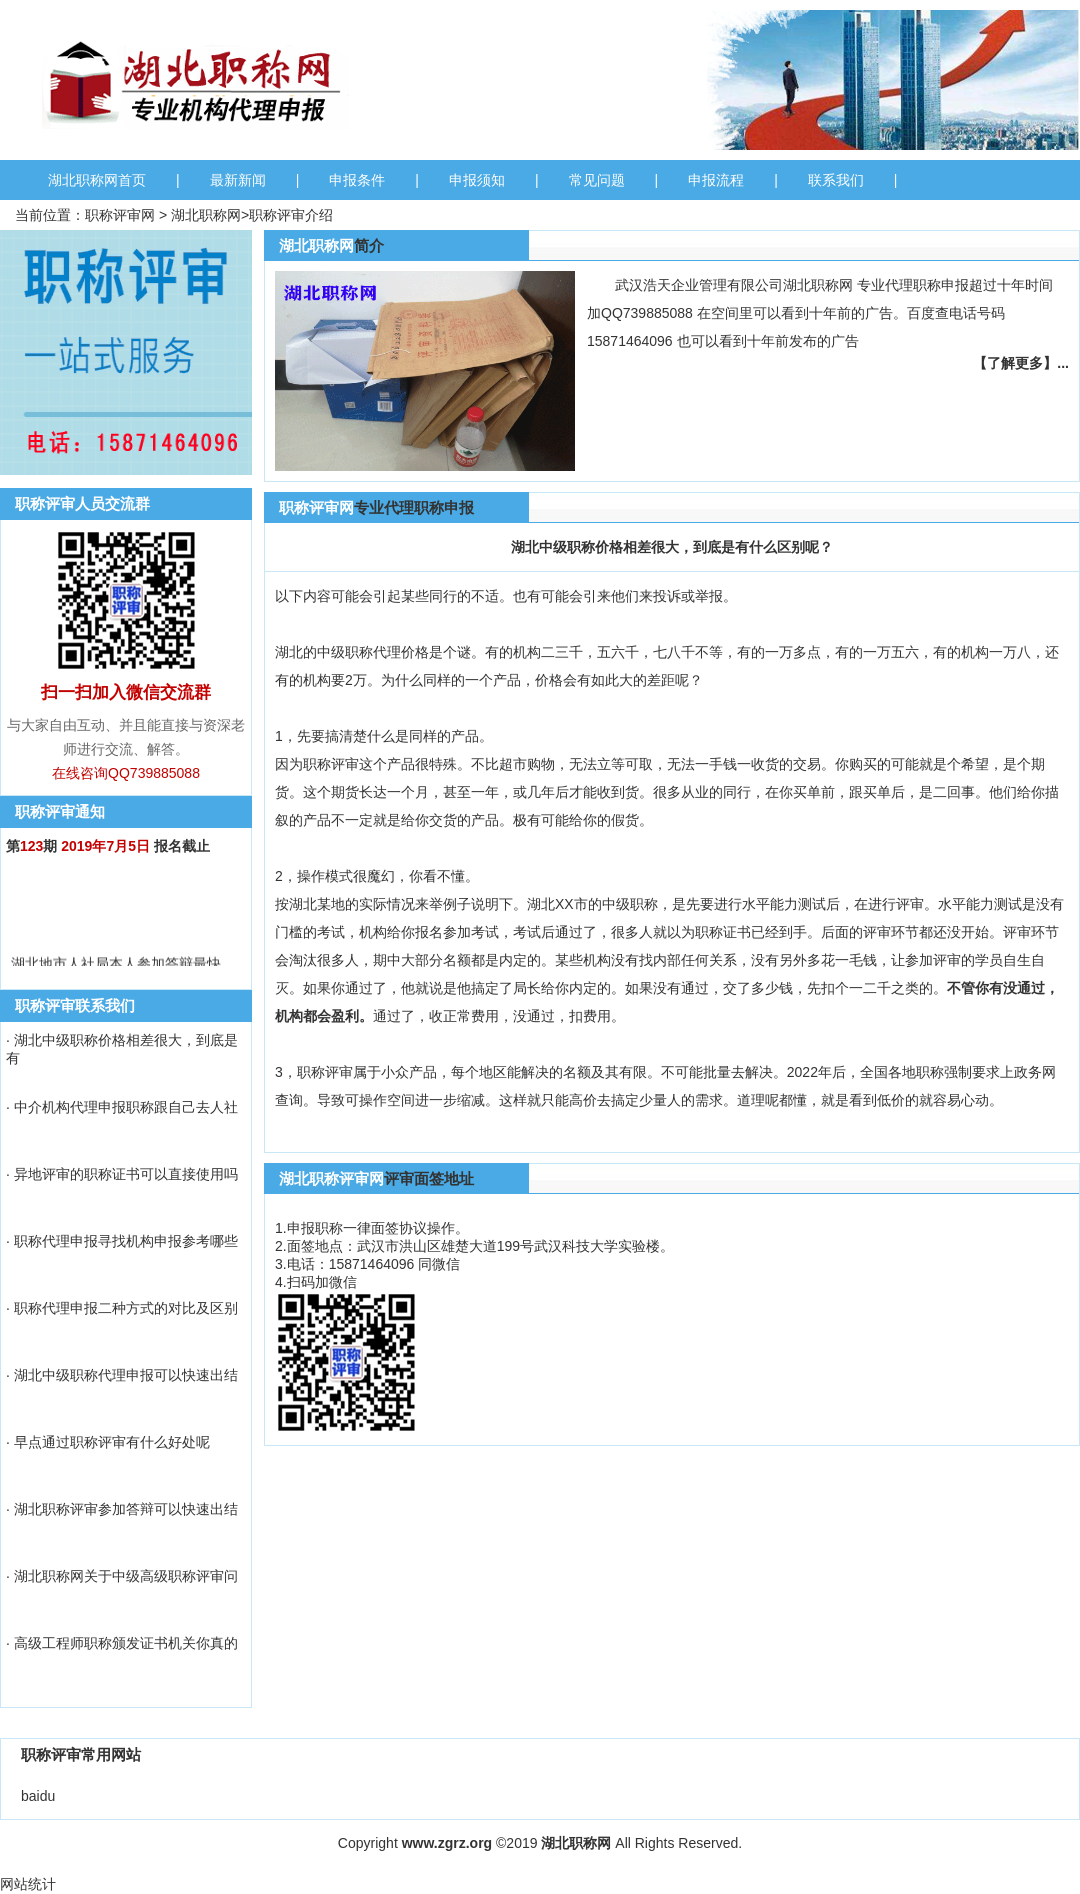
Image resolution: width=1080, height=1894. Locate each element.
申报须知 (477, 180)
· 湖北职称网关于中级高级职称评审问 (122, 1576)
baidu (38, 1796)
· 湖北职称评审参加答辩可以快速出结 (122, 1509)
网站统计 (28, 1884)
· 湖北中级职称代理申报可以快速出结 (122, 1375)
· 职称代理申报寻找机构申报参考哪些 (122, 1241)
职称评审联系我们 (75, 1005)
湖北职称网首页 (97, 180)
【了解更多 (1008, 363)
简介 (369, 245)
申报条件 (357, 180)
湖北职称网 (206, 215)
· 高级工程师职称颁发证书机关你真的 (122, 1643)
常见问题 (597, 180)
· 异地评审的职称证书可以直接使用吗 (122, 1174)
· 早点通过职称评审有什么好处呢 (108, 1442)
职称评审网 (120, 215)
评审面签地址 (429, 1178)
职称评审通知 (60, 811)
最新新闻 (238, 180)
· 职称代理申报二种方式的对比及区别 (122, 1308)
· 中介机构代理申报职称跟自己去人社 (122, 1107)
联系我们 (836, 180)
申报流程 (716, 180)
